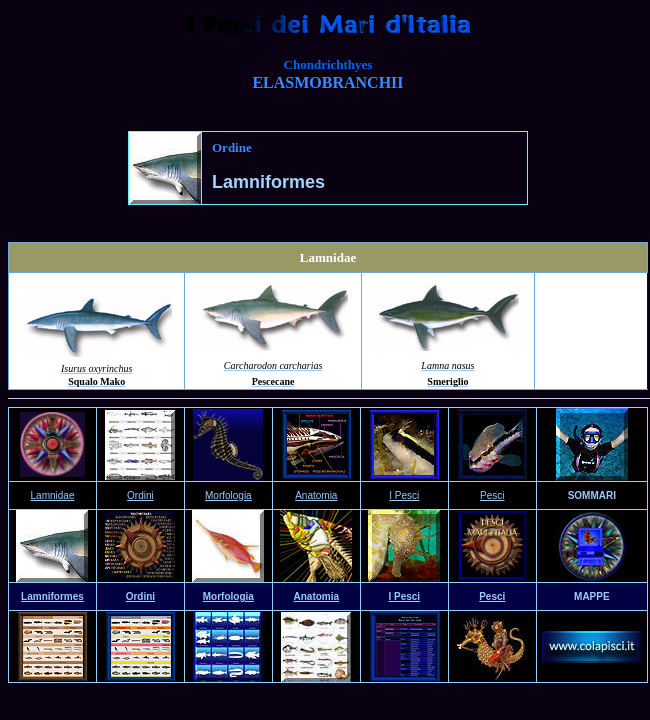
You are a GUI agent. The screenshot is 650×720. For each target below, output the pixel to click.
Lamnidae (53, 495)
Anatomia (316, 495)
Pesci (492, 495)
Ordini (140, 596)
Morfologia (228, 596)
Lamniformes (52, 596)
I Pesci (404, 495)
